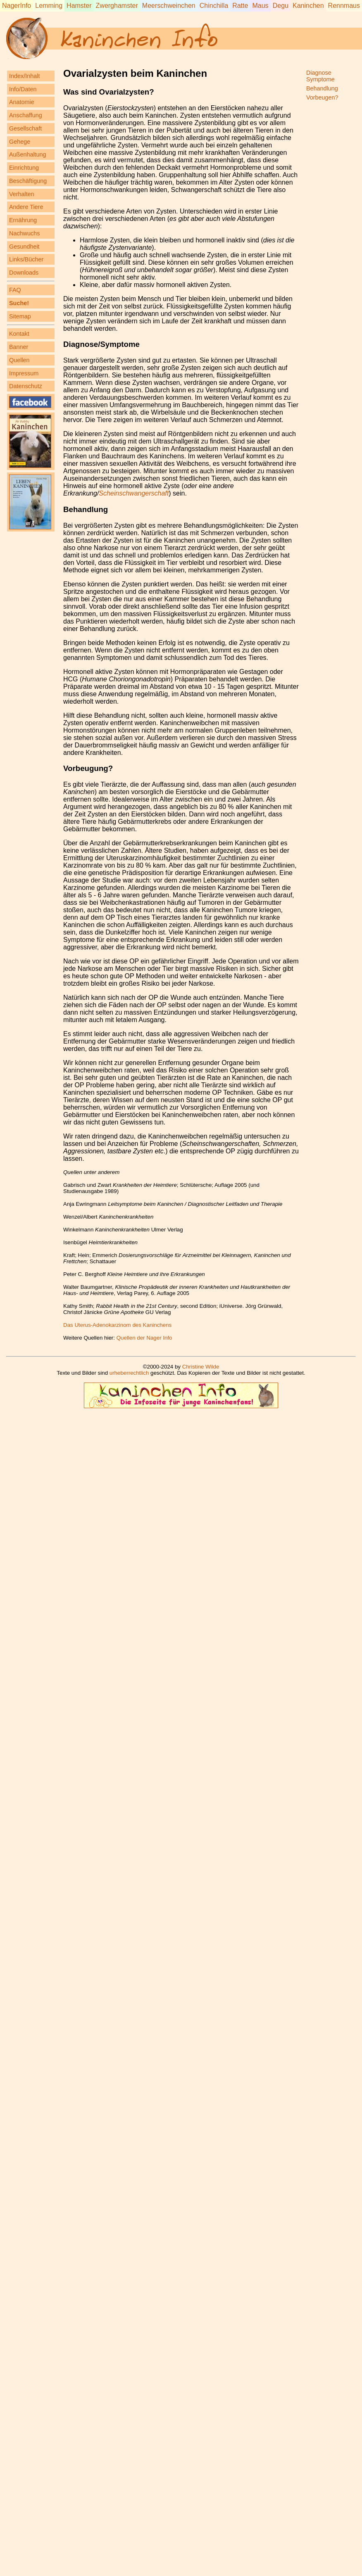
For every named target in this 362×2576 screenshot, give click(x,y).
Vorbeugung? (88, 768)
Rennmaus (344, 5)
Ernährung (23, 220)
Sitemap (20, 316)
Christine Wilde (200, 1367)
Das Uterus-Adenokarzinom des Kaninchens (117, 1325)
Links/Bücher (26, 259)
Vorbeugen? (322, 97)
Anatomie (21, 102)
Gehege (19, 141)
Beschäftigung (28, 181)
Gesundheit (24, 246)
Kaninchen (308, 5)
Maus (260, 5)
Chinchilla (214, 5)
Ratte (240, 5)
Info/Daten (22, 89)
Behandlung (85, 509)
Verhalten (21, 194)
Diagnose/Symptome (101, 344)
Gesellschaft (25, 128)
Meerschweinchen (168, 5)
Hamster (79, 5)
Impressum (23, 373)
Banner (18, 347)
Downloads (23, 272)
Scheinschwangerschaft (134, 493)
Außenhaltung (27, 154)
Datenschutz (25, 386)
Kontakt (19, 333)
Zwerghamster (117, 5)
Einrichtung (24, 167)
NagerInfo (16, 5)
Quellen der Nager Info (144, 1338)
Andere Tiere (26, 207)
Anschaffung (25, 115)
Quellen (19, 360)
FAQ (15, 290)
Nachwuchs (24, 233)
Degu (280, 5)
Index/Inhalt (24, 76)
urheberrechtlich (129, 1373)
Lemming (48, 5)
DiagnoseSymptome (320, 76)
